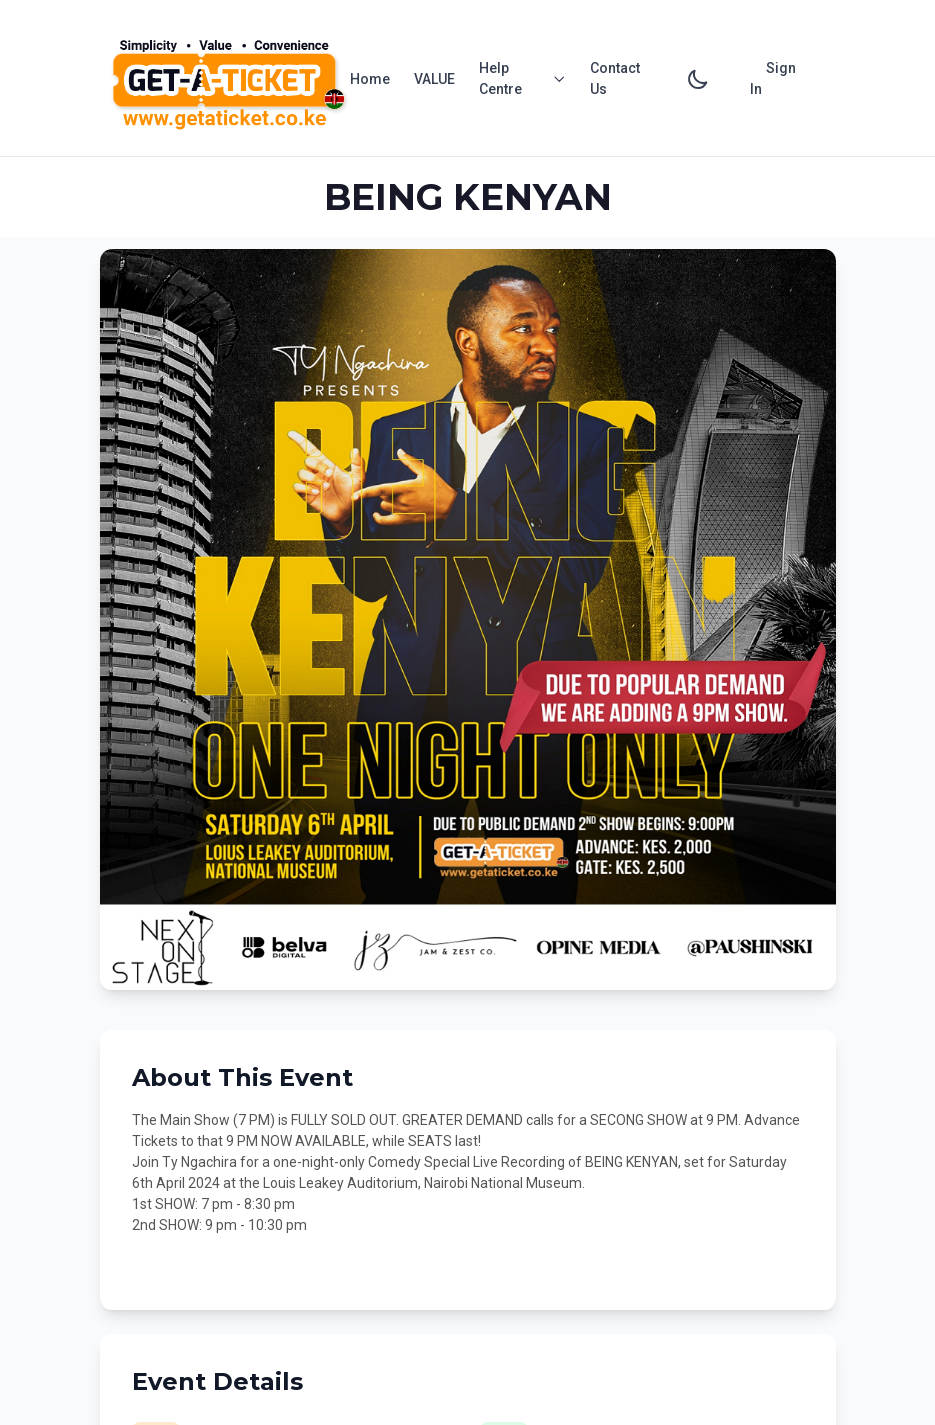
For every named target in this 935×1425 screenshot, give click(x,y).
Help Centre (523, 78)
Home (370, 79)
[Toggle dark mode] (698, 79)
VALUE (434, 79)
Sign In (773, 78)
